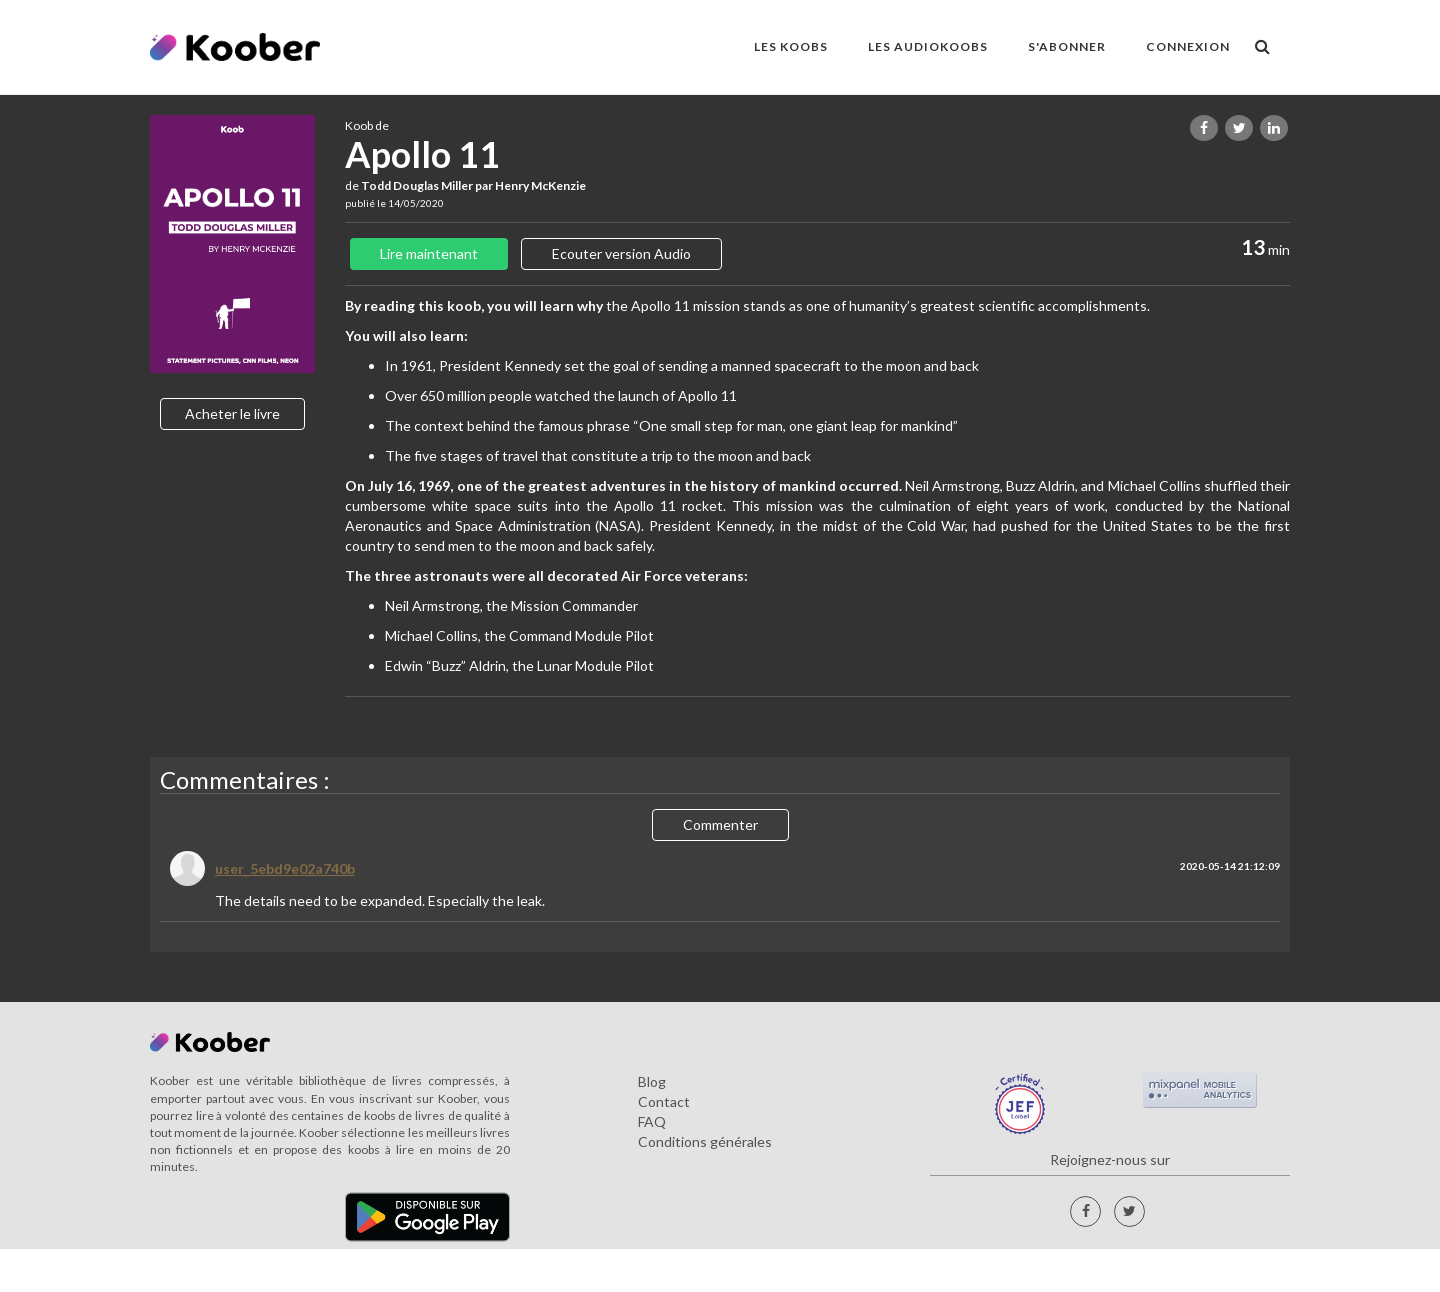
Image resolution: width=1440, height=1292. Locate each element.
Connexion (1188, 46)
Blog (652, 1081)
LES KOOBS (791, 46)
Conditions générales (705, 1141)
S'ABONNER (1067, 46)
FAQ (652, 1121)
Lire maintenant (429, 253)
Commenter (720, 824)
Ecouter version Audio (621, 253)
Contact (664, 1101)
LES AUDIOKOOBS (928, 46)
